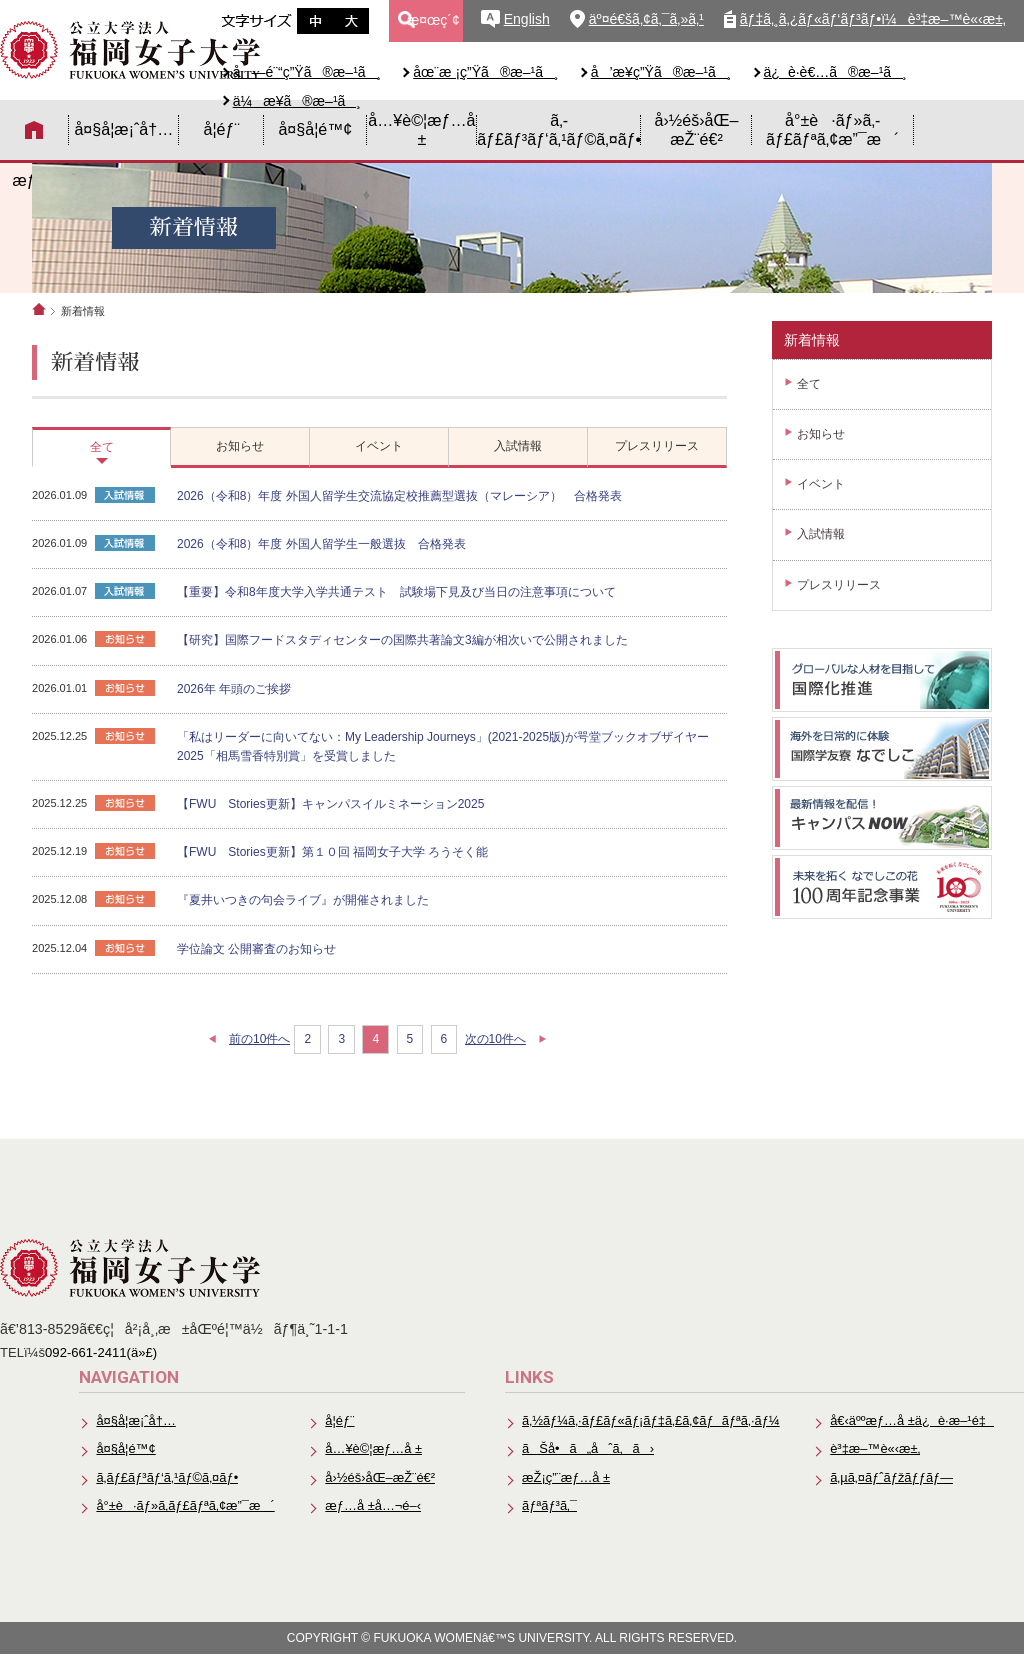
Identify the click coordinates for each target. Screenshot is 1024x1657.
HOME (34, 130)
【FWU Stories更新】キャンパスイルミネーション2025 (330, 804)
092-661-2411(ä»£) (101, 1352)
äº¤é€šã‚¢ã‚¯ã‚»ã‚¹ (646, 19)
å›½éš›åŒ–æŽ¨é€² (697, 129)
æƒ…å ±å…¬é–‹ (367, 1508)
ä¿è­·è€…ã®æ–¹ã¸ (835, 72)
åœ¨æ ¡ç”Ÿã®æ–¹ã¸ (485, 72)
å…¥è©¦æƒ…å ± (421, 129)
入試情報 (821, 534)
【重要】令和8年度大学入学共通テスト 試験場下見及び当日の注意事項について (396, 592)
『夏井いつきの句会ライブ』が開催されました (303, 900)
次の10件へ (495, 1039)
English (527, 19)
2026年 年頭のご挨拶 (234, 689)
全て (809, 384)
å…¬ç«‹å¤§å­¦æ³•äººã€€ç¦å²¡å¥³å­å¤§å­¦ (130, 50)
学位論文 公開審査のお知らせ (256, 949)
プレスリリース (839, 585)
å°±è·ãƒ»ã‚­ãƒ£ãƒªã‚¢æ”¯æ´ (832, 129)
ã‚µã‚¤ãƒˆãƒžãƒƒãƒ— (890, 1479)
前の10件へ (259, 1039)
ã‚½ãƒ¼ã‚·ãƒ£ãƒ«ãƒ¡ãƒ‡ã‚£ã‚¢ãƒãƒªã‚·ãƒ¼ (647, 1421)
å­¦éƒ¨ (221, 129)
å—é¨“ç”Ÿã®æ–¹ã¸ (307, 72)
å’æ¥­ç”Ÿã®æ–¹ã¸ (661, 72)
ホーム (39, 309)
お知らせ (821, 434)
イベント (821, 484)
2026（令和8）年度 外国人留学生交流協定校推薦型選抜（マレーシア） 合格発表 (399, 496)
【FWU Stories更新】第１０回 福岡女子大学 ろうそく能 (332, 852)
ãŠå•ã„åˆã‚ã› (583, 1450)
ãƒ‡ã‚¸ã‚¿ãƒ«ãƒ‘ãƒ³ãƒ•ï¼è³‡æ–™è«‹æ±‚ (873, 19)
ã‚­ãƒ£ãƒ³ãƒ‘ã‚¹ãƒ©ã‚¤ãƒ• (559, 129)
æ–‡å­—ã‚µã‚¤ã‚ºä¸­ (315, 21)
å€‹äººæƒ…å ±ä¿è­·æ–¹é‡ (911, 1421)
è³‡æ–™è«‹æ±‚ (874, 1450)
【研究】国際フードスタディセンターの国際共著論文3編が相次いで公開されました (402, 640)
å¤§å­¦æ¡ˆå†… (123, 129)
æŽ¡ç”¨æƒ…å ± (561, 1479)
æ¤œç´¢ (433, 20)
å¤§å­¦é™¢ (315, 129)
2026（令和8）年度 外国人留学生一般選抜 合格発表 (321, 544)
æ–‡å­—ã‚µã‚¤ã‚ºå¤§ (351, 21)
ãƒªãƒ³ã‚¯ (545, 1508)
